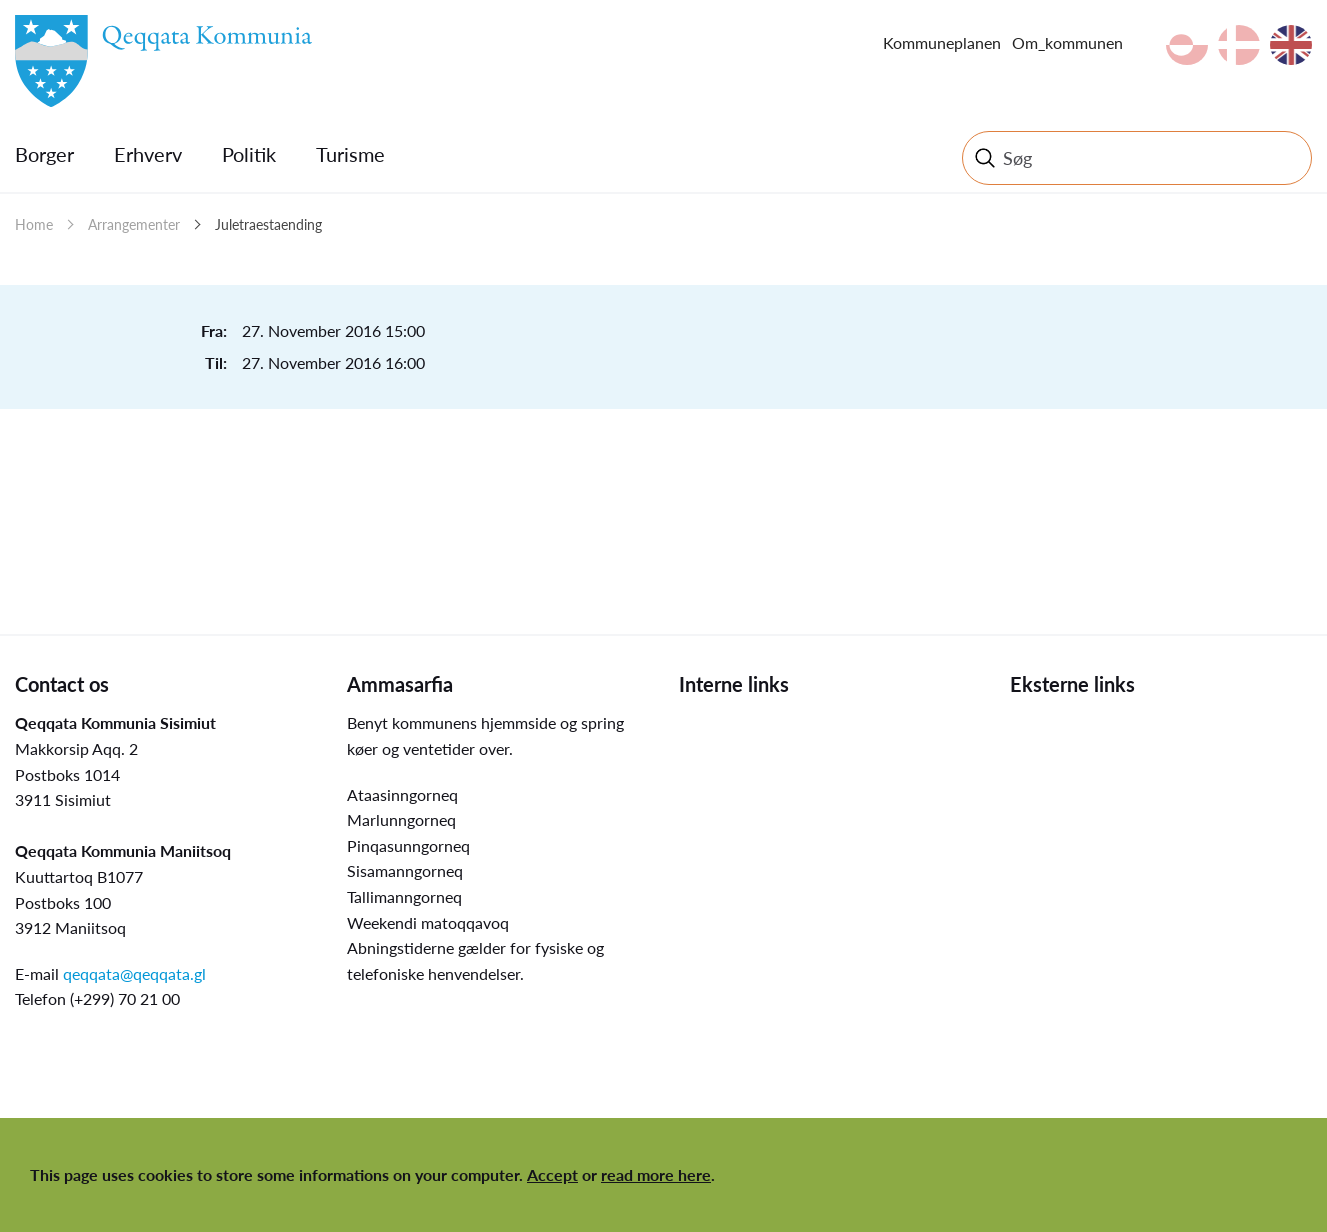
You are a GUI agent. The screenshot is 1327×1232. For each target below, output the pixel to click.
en (1291, 45)
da (1239, 45)
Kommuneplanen (942, 42)
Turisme (350, 154)
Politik (249, 154)
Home (34, 224)
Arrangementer (134, 224)
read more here (656, 1174)
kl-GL (1187, 45)
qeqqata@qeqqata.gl (134, 973)
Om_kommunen (1067, 42)
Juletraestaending (268, 224)
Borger (44, 154)
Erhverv (148, 154)
